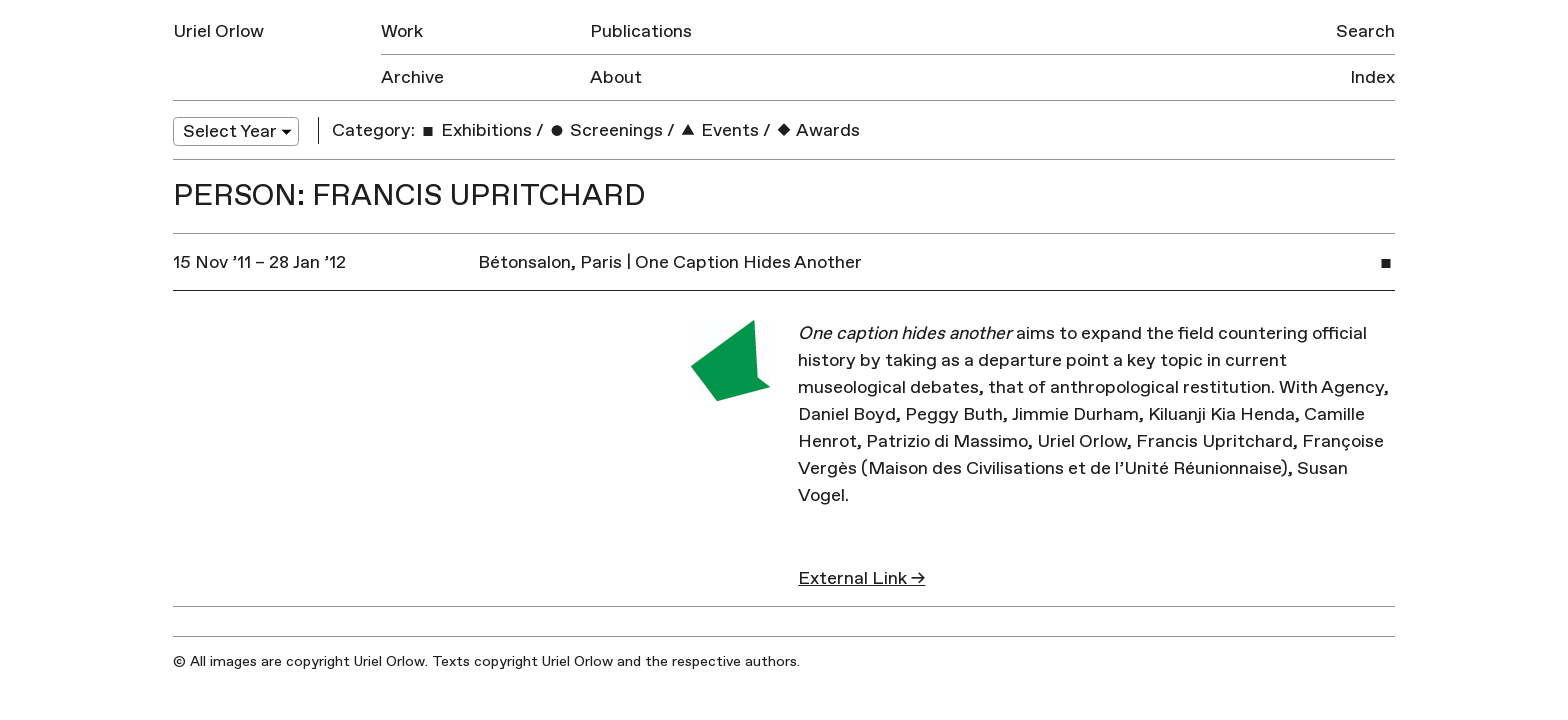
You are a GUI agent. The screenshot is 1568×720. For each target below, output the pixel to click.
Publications (641, 31)
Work (402, 31)
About (616, 77)
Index (1372, 77)
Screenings (605, 130)
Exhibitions (475, 130)
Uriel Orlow (218, 31)
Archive (412, 77)
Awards (817, 130)
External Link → (861, 578)
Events (719, 130)
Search (1365, 31)
